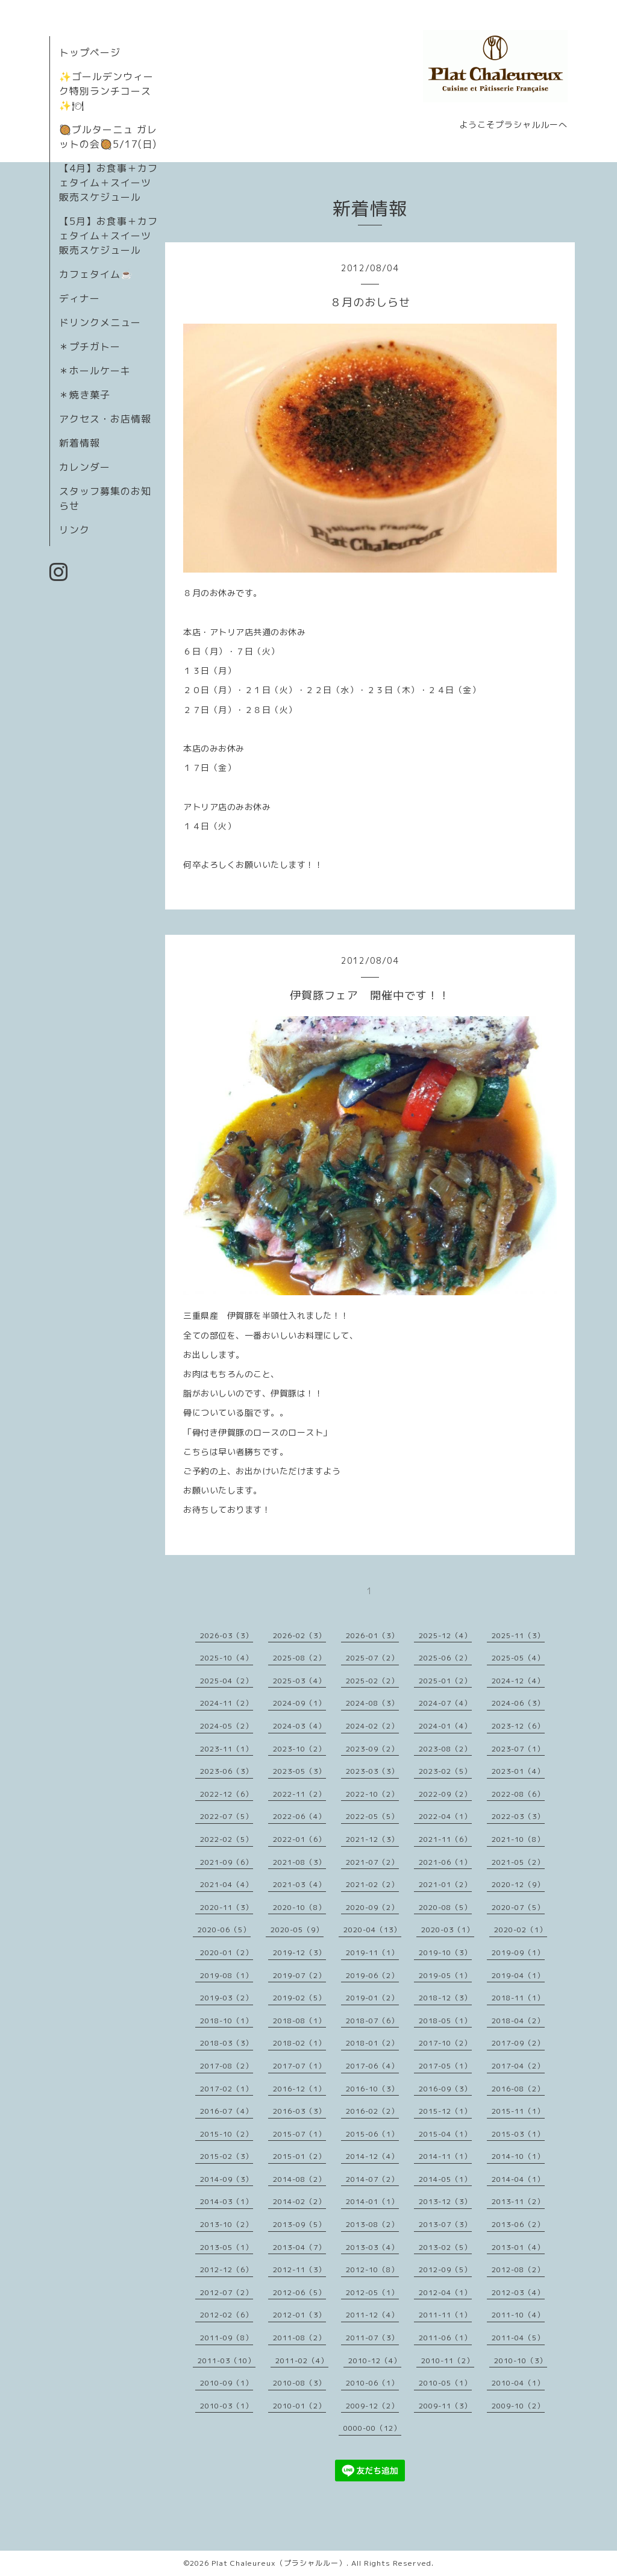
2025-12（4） (445, 1635)
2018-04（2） (518, 2020)
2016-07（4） (226, 2111)
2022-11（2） (299, 1794)
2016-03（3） (299, 2111)
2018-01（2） (372, 2043)
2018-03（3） (226, 2043)
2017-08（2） (226, 2066)
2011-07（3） (372, 2338)
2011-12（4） (372, 2315)
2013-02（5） (445, 2247)
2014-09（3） (226, 2179)
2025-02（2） (372, 1681)
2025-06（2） (445, 1658)
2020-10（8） (299, 1907)
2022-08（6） (518, 1794)
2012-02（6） (226, 2315)
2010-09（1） (226, 2383)
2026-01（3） (372, 1635)
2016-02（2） (372, 2111)
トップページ (90, 52)
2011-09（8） (226, 2338)
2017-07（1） (299, 2066)
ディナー (79, 298)
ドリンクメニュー (100, 322)
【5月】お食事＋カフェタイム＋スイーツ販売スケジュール (108, 236)
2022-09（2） (445, 1794)
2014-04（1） (518, 2179)
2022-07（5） (226, 1816)
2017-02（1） (226, 2089)
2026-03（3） (226, 1635)
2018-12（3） (445, 1998)
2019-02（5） (299, 1998)
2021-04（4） (226, 1884)
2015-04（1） (445, 2134)
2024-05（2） (226, 1726)
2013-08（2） (372, 2224)
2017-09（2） (518, 2043)
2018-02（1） (299, 2043)
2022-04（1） (445, 1816)
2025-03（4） (299, 1681)
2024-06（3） (518, 1703)
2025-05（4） (518, 1658)
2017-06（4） (372, 2066)
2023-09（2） (372, 1749)
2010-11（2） (447, 2360)
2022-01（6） (299, 1839)
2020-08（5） (445, 1907)
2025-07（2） (372, 1658)
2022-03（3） (518, 1816)
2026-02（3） (299, 1635)
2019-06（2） (372, 1975)
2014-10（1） (518, 2156)
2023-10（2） (299, 1749)
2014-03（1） (226, 2201)
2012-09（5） (445, 2269)
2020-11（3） (226, 1907)
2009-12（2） (372, 2406)
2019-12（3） (299, 1952)
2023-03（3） (372, 1771)
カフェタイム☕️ (96, 274)
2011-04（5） (518, 2338)
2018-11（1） (518, 1998)
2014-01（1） (372, 2201)
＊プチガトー (90, 346)
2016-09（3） (445, 2089)
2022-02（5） (226, 1839)
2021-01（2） (445, 1884)
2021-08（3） (299, 1862)
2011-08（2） (299, 2338)
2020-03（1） (447, 1929)
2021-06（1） (445, 1862)
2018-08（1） (299, 2020)
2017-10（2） (445, 2043)
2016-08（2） (518, 2089)
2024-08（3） (372, 1703)
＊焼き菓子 (84, 394)
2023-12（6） (518, 1726)
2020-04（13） (372, 1929)
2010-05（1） (445, 2383)
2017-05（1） (445, 2066)
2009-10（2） (518, 2406)
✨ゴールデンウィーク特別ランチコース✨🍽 (106, 91)
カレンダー (84, 467)
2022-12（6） (226, 1794)
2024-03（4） (299, 1726)
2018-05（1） (445, 2020)
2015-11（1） (518, 2111)
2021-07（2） (372, 1862)
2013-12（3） (445, 2201)
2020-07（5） (518, 1907)
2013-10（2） (226, 2224)
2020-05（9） (297, 1929)
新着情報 (79, 443)
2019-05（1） (445, 1975)
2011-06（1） (445, 2338)
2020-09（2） (372, 1907)
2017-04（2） (518, 2066)
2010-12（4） (374, 2360)
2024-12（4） (518, 1681)
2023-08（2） (445, 1749)
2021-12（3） (372, 1839)
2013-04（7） (299, 2247)
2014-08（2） (299, 2179)
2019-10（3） (445, 1952)
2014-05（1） (445, 2179)
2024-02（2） (372, 1726)
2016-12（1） (299, 2089)
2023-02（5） (445, 1771)
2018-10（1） (226, 2020)
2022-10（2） (372, 1794)
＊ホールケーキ (95, 370)
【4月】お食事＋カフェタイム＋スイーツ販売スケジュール (108, 183)
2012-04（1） (445, 2292)
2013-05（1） (226, 2247)
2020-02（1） (520, 1929)
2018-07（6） (372, 2020)
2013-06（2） (518, 2224)
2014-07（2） (372, 2179)
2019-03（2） (226, 1998)
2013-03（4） (372, 2247)
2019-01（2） (372, 1998)
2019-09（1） (518, 1952)
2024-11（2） (226, 1703)
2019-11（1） (372, 1952)
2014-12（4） (372, 2156)
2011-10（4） (518, 2315)
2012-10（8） (372, 2269)
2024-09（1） (299, 1703)
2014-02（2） (299, 2201)
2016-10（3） (372, 2089)
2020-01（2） (226, 1952)
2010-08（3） (299, 2383)
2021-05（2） (518, 1862)
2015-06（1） (372, 2134)
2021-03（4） (299, 1884)
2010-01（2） (299, 2406)
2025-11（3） (518, 1635)
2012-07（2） (226, 2292)
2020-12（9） (518, 1884)
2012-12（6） (226, 2269)
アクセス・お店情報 (105, 419)
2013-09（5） (299, 2224)
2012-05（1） (372, 2292)
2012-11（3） (299, 2269)
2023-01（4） (518, 1771)
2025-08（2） (299, 1658)
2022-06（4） (299, 1816)
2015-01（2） (299, 2156)
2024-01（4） (445, 1726)
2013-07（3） (445, 2224)
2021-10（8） (518, 1839)
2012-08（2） (518, 2269)
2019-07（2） (299, 1975)
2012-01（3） (299, 2315)
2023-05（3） (299, 1771)
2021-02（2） (372, 1884)
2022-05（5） (372, 1816)
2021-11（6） (445, 1839)
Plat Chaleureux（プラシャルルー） (278, 2563)
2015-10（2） (226, 2134)
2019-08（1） (226, 1975)
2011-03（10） (226, 2360)
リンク (74, 529)
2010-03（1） (226, 2406)
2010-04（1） (518, 2383)
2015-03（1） (518, 2134)
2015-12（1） (445, 2111)
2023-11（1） (226, 1749)
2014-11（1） (445, 2156)
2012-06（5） (299, 2292)
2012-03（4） (518, 2292)
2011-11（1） (445, 2315)
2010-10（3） (520, 2360)
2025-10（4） (226, 1658)
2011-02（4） (301, 2360)
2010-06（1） (372, 2383)
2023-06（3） (226, 1771)
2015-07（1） (299, 2134)
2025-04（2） (226, 1681)
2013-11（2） (518, 2201)
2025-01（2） (445, 1681)
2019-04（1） (518, 1975)
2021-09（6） (226, 1862)
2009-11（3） (445, 2406)
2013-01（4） (518, 2247)
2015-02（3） (226, 2156)
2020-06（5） (224, 1929)
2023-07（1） (518, 1749)
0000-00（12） (372, 2428)
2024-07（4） (445, 1703)
